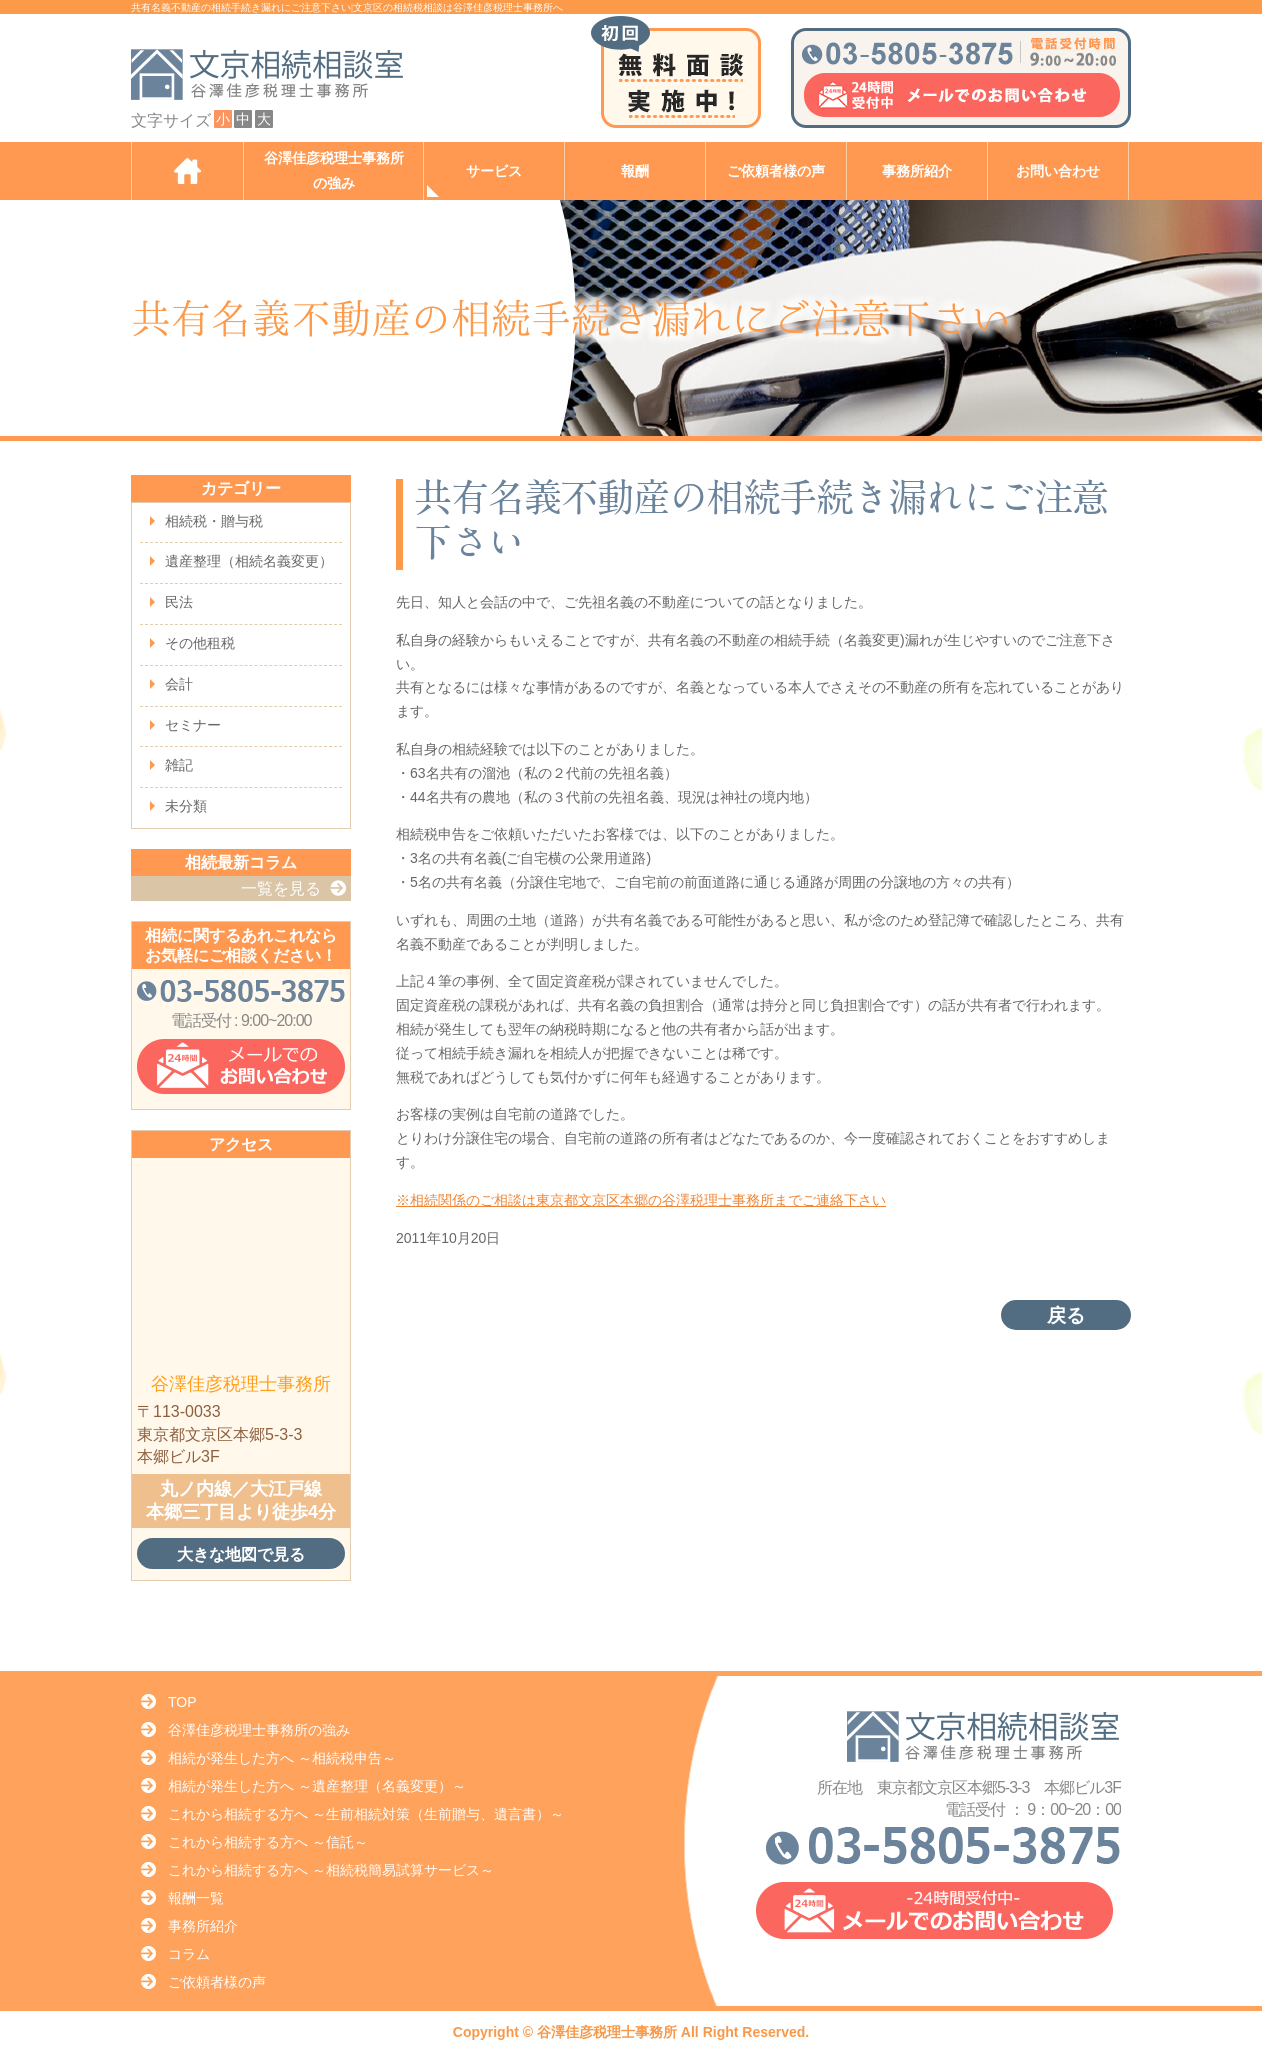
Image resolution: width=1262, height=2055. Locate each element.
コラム (189, 1954)
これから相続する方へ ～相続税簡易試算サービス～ (331, 1870)
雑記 (179, 765)
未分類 (186, 806)
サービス (494, 171)
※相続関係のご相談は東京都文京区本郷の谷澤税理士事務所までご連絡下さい (641, 1200)
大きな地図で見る (241, 1554)
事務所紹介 (917, 171)
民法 (179, 602)
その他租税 (200, 643)
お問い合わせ (1058, 171)
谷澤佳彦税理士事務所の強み (334, 171)
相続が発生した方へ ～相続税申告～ (282, 1758)
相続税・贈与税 (214, 521)
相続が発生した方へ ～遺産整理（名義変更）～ (317, 1786)
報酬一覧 (196, 1898)
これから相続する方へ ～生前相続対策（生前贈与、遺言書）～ (366, 1814)
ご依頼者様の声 (776, 171)
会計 (179, 684)
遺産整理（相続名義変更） (249, 561)
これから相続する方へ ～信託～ (268, 1842)
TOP (182, 1702)
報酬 (635, 171)
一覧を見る (281, 888)
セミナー (193, 725)
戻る (1066, 1315)
